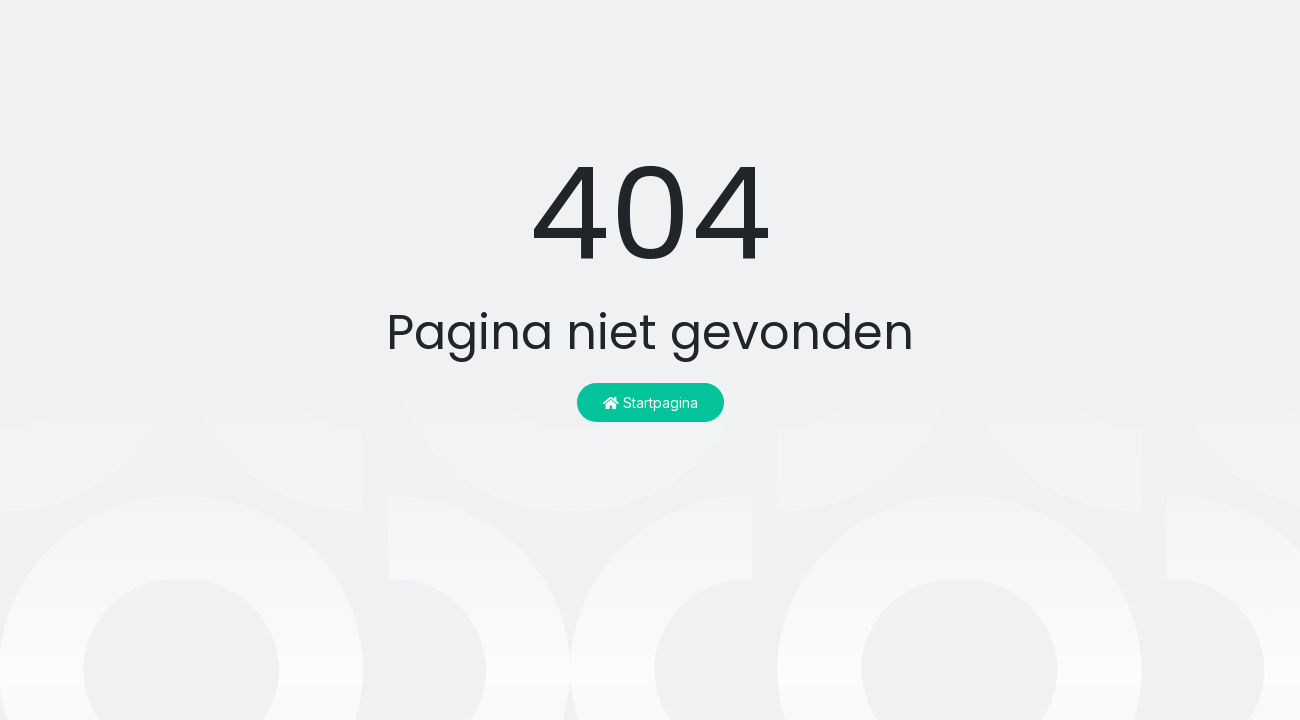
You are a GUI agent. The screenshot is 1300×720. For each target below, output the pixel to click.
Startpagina (650, 402)
